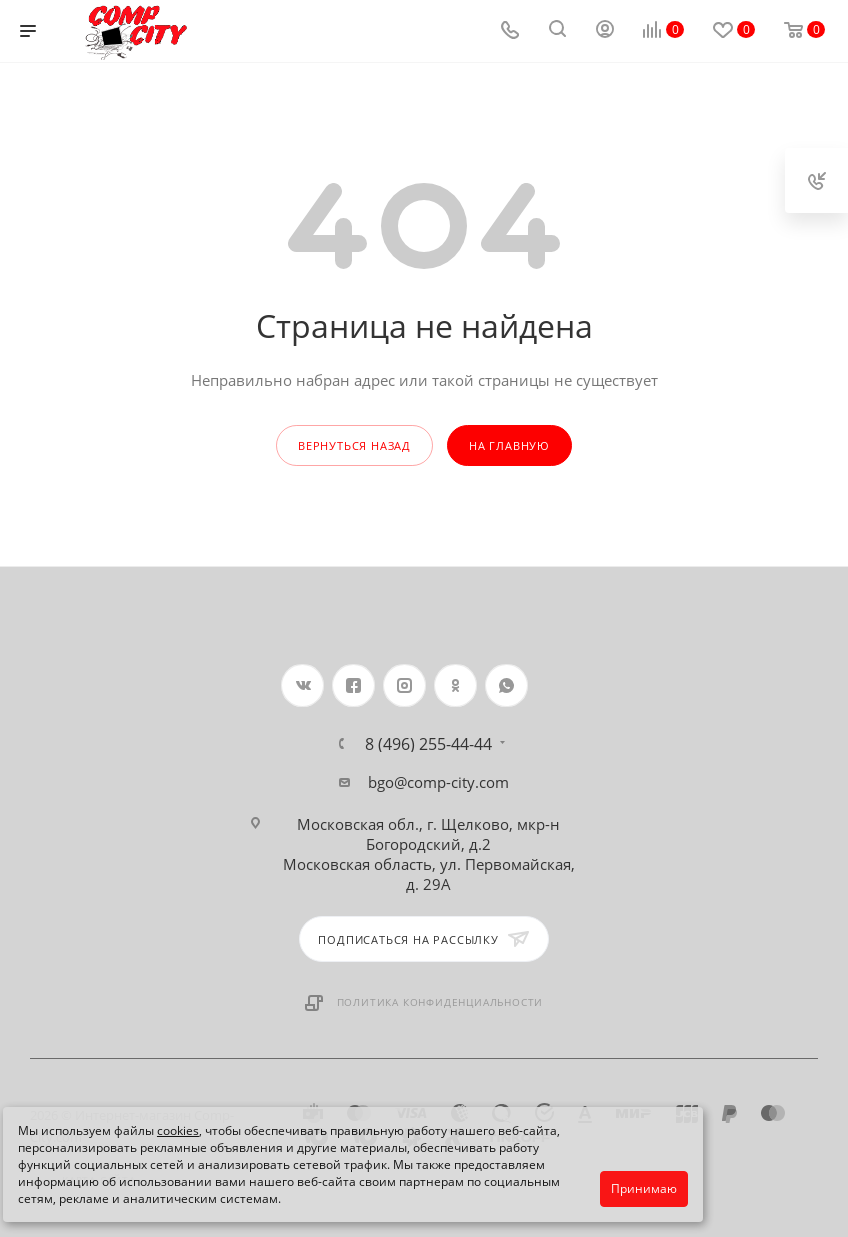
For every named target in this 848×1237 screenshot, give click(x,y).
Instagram (404, 685)
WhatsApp (506, 685)
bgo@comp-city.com (438, 782)
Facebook (353, 685)
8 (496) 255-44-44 (428, 744)
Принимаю (644, 1188)
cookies (178, 1130)
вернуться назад (354, 445)
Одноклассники (455, 685)
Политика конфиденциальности (440, 1002)
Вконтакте (302, 685)
